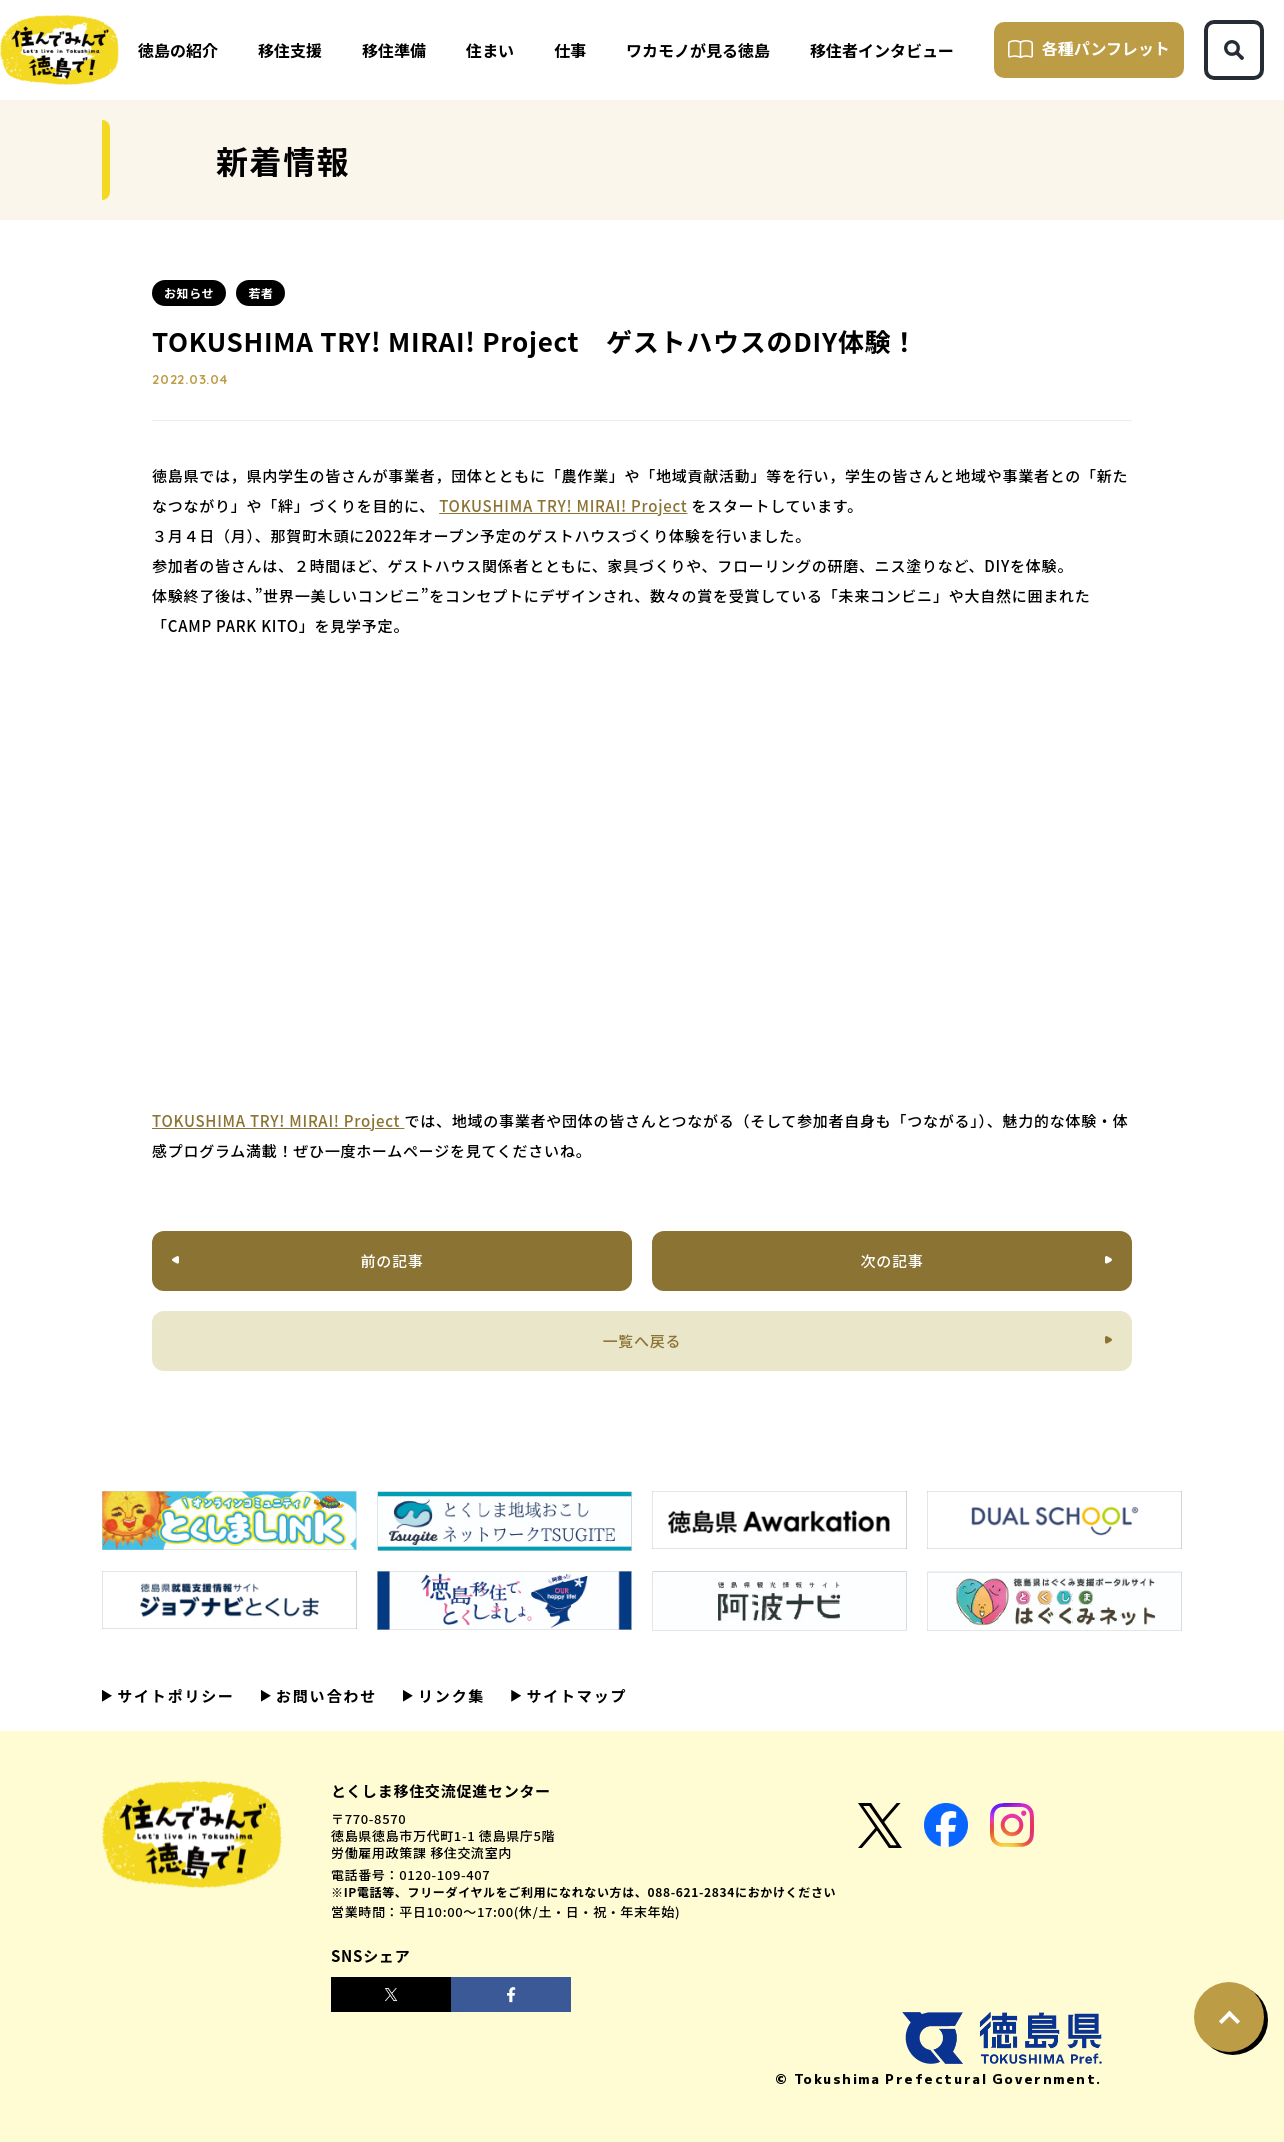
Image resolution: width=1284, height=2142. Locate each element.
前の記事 (392, 1260)
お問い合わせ (324, 1695)
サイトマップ (574, 1695)
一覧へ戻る (642, 1340)
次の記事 (891, 1260)
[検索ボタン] (1234, 50)
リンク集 (449, 1695)
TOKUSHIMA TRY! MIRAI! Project (563, 505)
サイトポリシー (173, 1695)
